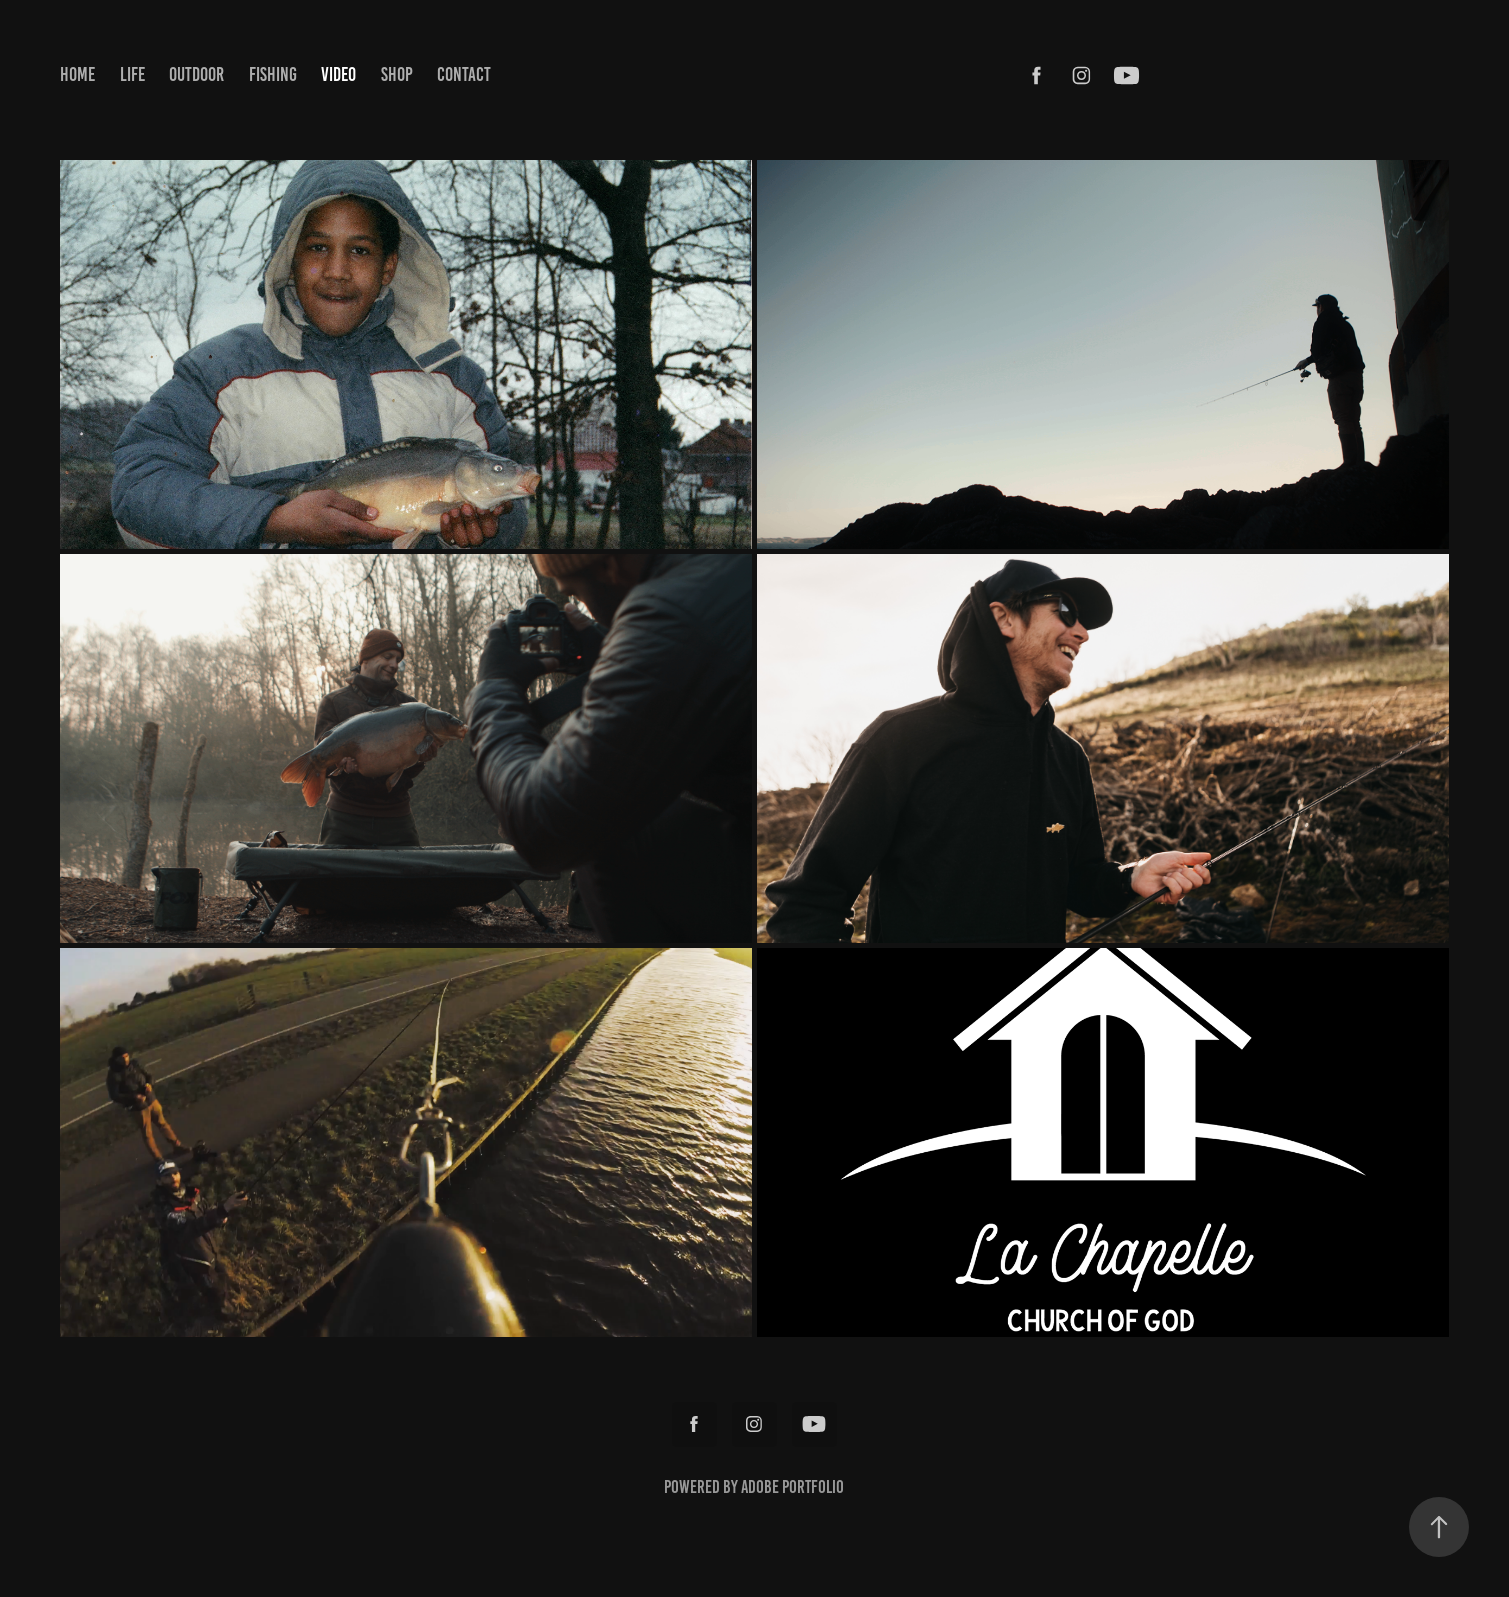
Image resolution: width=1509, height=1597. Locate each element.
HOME (77, 74)
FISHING (273, 74)
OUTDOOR (196, 74)
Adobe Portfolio (792, 1487)
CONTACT (464, 74)
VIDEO (338, 74)
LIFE (132, 74)
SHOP (397, 74)
